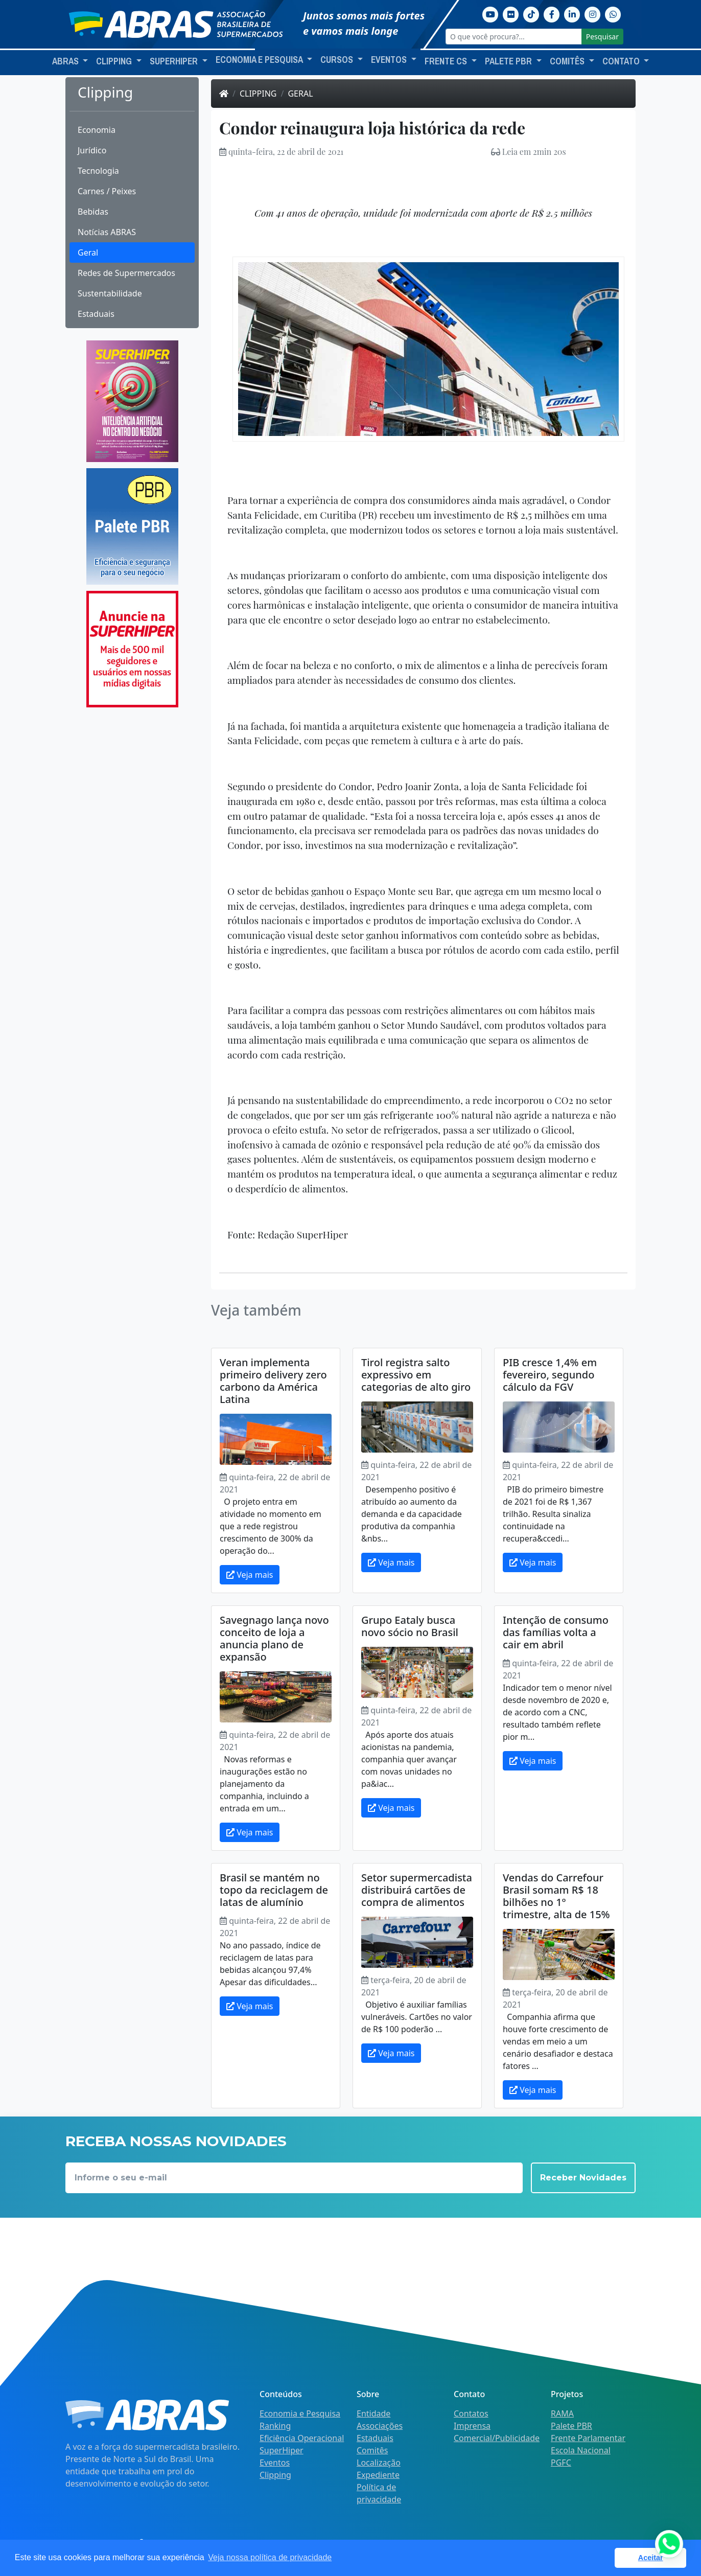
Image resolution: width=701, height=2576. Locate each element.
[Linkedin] (572, 13)
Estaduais (96, 313)
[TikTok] (531, 13)
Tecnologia (98, 170)
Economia (96, 129)
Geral (88, 252)
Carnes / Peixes (107, 191)
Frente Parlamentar (588, 2438)
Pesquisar (602, 36)
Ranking (275, 2425)
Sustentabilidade (110, 293)
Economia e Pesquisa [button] (260, 60)
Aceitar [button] (650, 2558)
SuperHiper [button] (175, 61)
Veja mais (249, 1574)
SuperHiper (281, 2450)
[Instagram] (592, 13)
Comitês (372, 2450)
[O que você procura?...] (514, 36)
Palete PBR (571, 2425)
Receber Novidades (583, 2177)
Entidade (373, 2413)
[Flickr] (511, 13)
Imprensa (472, 2425)
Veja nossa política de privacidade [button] (270, 2557)
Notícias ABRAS (107, 232)
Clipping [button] (115, 61)
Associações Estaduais (380, 2432)
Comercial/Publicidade (497, 2438)
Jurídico (92, 150)
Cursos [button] (337, 60)
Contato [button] (622, 61)
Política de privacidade (379, 2493)
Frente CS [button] (447, 61)
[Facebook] (552, 13)
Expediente (378, 2474)
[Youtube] (490, 13)
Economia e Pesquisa (300, 2413)
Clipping (258, 93)
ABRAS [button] (66, 61)
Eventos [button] (390, 60)
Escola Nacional (581, 2450)
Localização (379, 2462)
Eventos (275, 2462)
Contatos (471, 2413)
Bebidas (93, 211)
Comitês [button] (568, 61)
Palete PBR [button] (509, 61)
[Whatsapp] (613, 13)
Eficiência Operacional (302, 2438)
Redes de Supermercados (126, 273)
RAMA (562, 2413)
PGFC (561, 2462)
